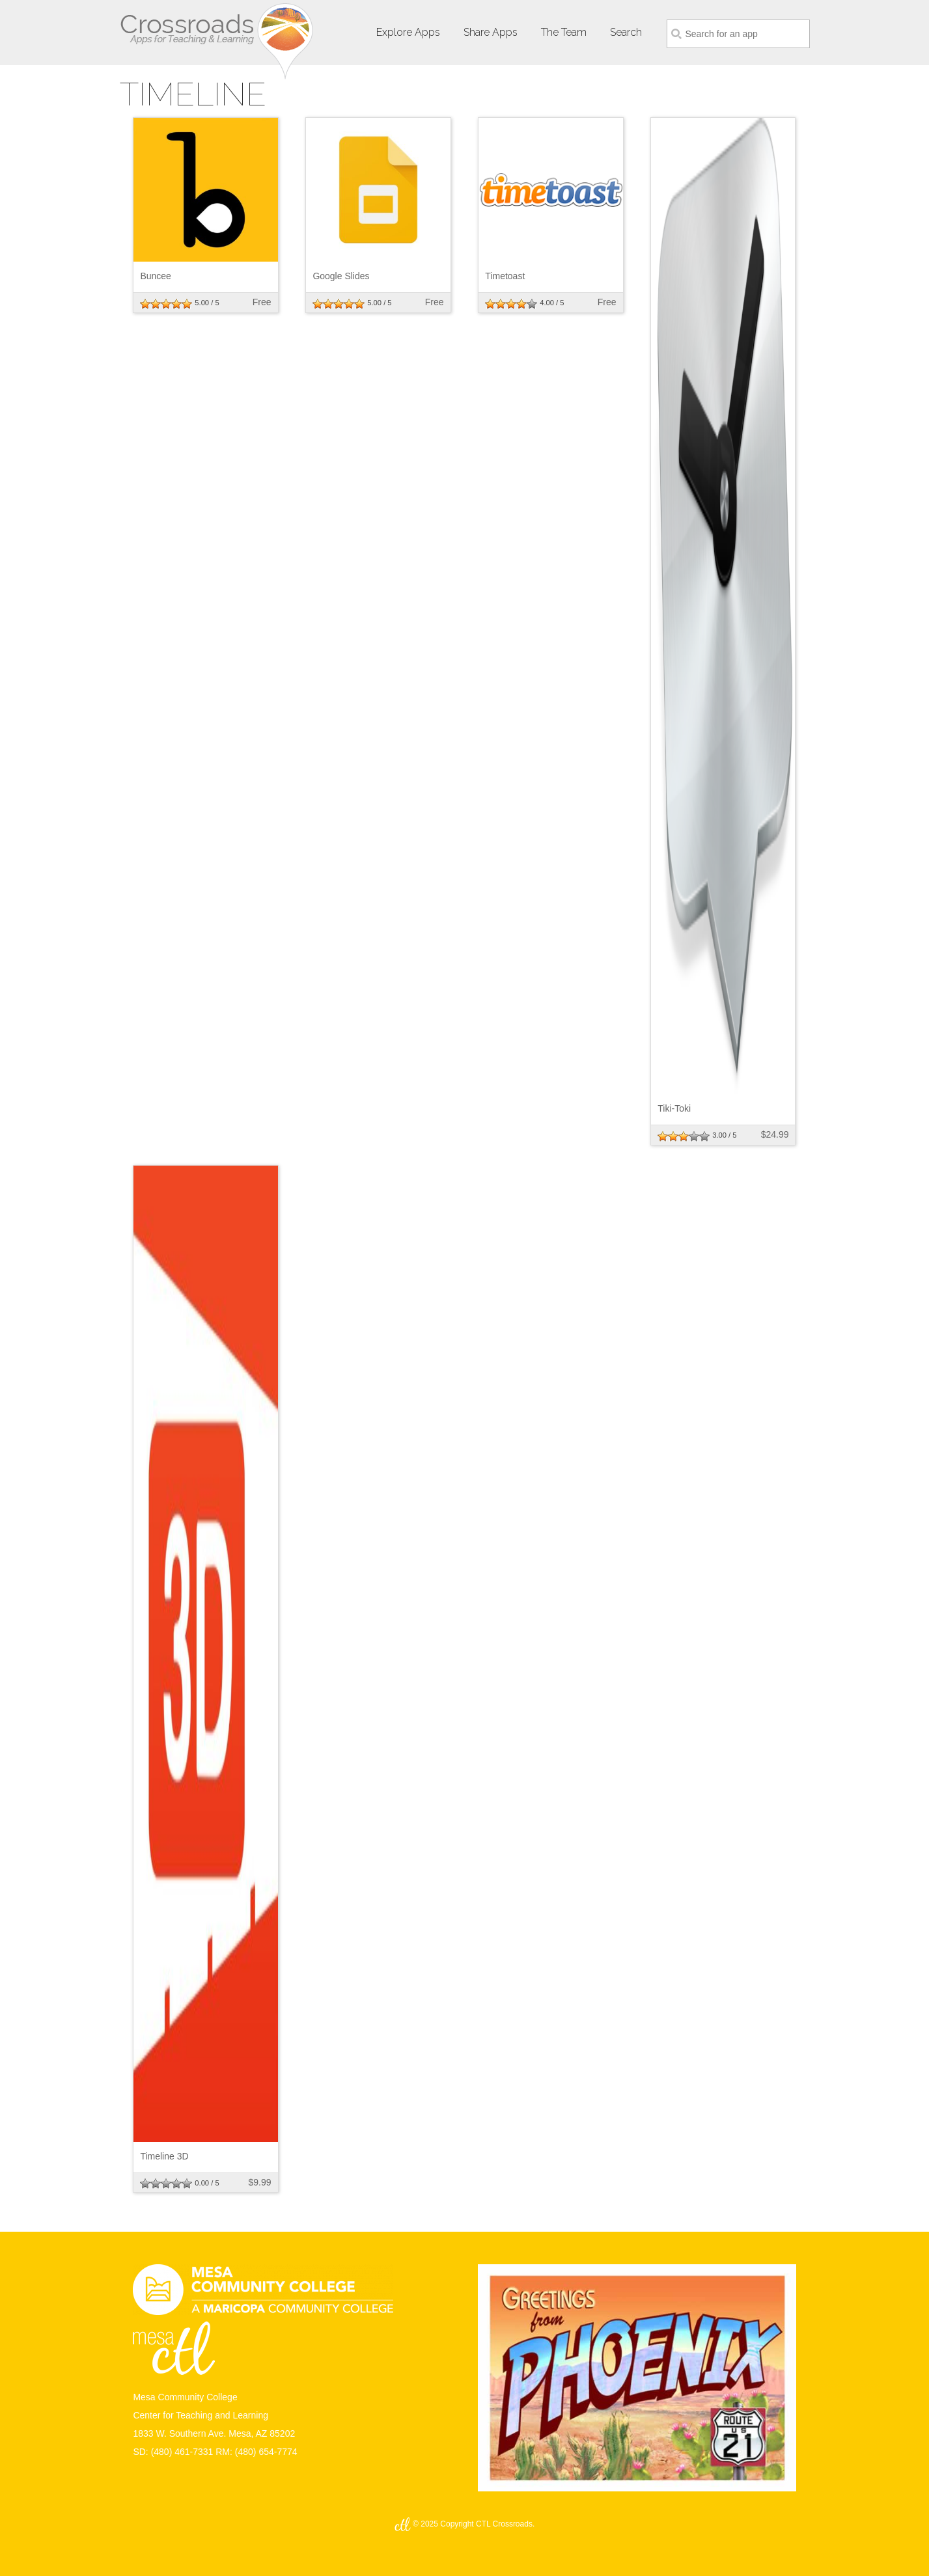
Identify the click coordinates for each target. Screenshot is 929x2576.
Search (626, 32)
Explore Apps (408, 32)
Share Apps (491, 32)
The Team (564, 32)
